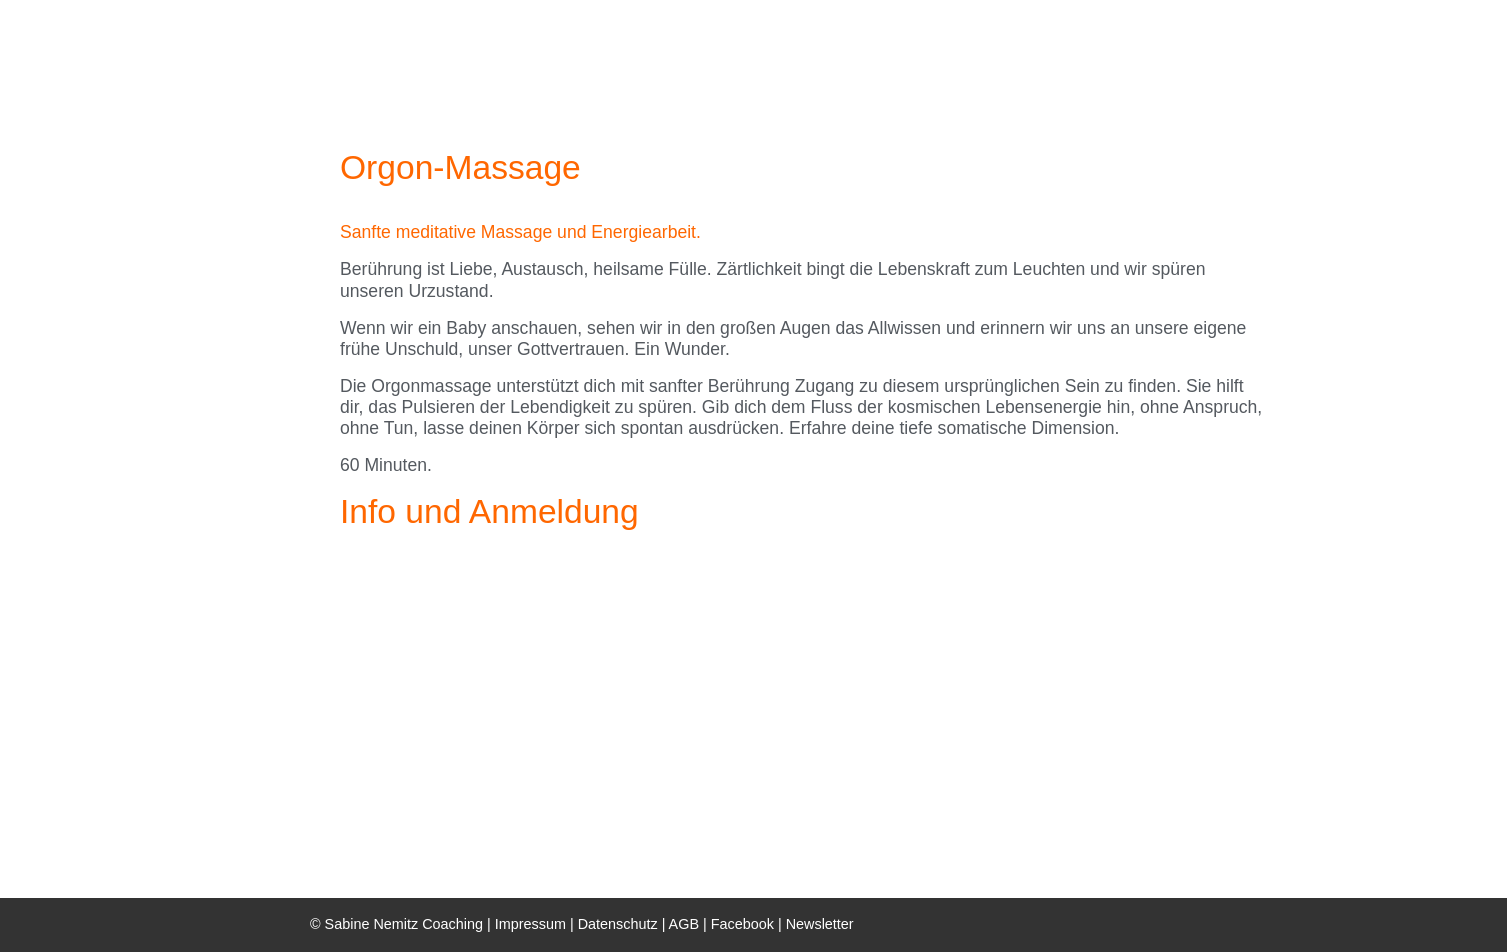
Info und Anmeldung (489, 511)
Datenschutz (618, 924)
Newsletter (820, 924)
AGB (684, 924)
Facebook (744, 924)
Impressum (530, 924)
